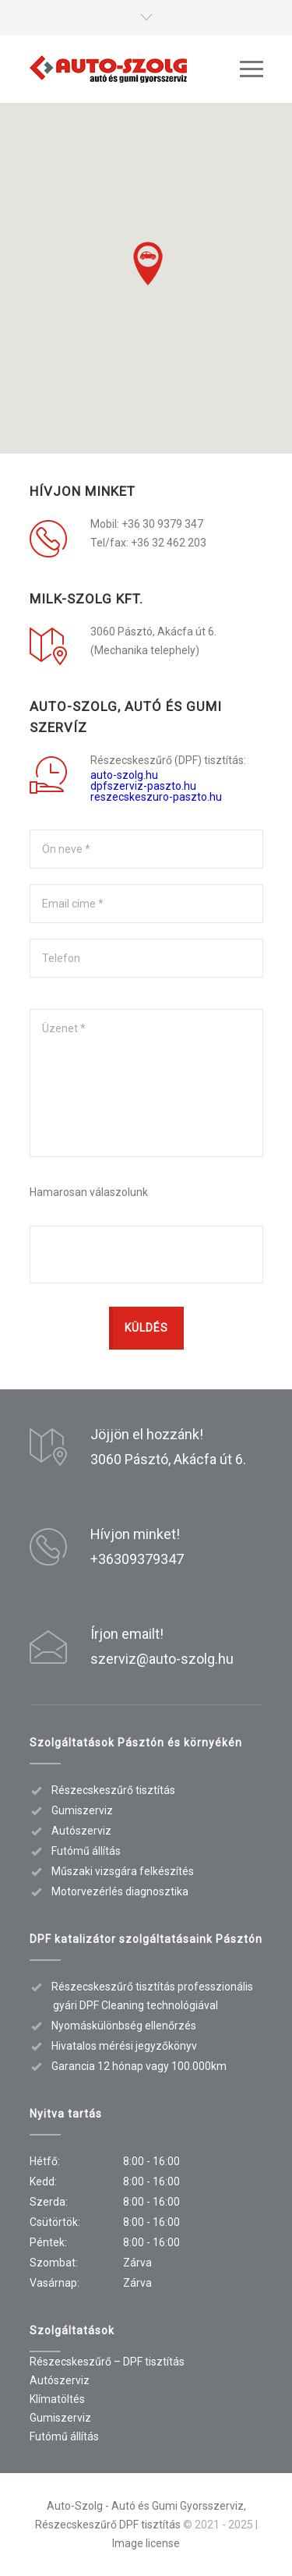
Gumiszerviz (60, 2417)
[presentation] (148, 1255)
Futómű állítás (64, 2436)
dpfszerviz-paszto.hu (143, 786)
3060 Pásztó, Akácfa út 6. (168, 1459)
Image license (146, 2543)
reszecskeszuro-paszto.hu (156, 797)
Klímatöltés (57, 2399)
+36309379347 (137, 1559)
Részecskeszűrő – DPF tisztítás (107, 2361)
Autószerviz (60, 2380)
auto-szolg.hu (124, 775)
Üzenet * (146, 1083)
